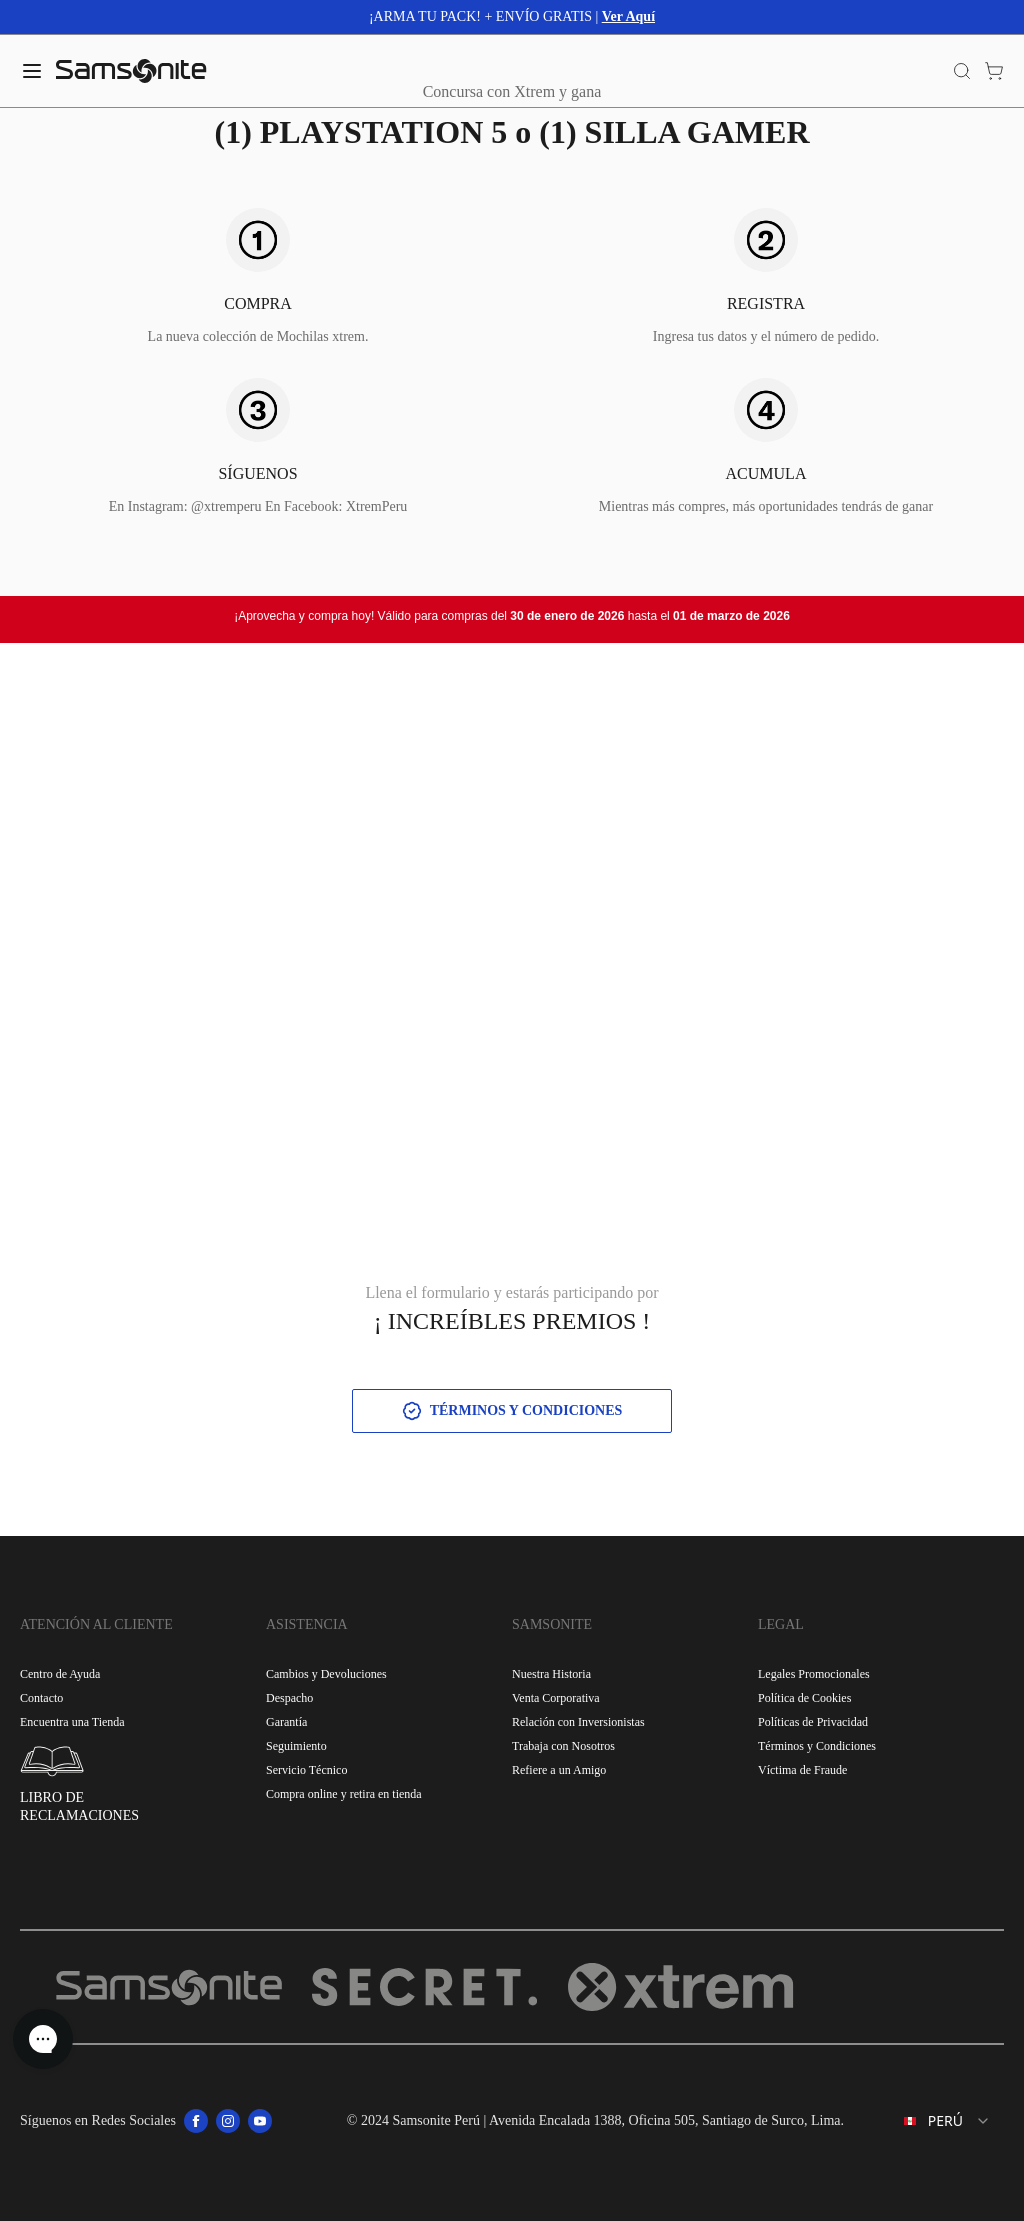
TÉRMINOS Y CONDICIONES (512, 1411)
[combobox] (932, 2121)
